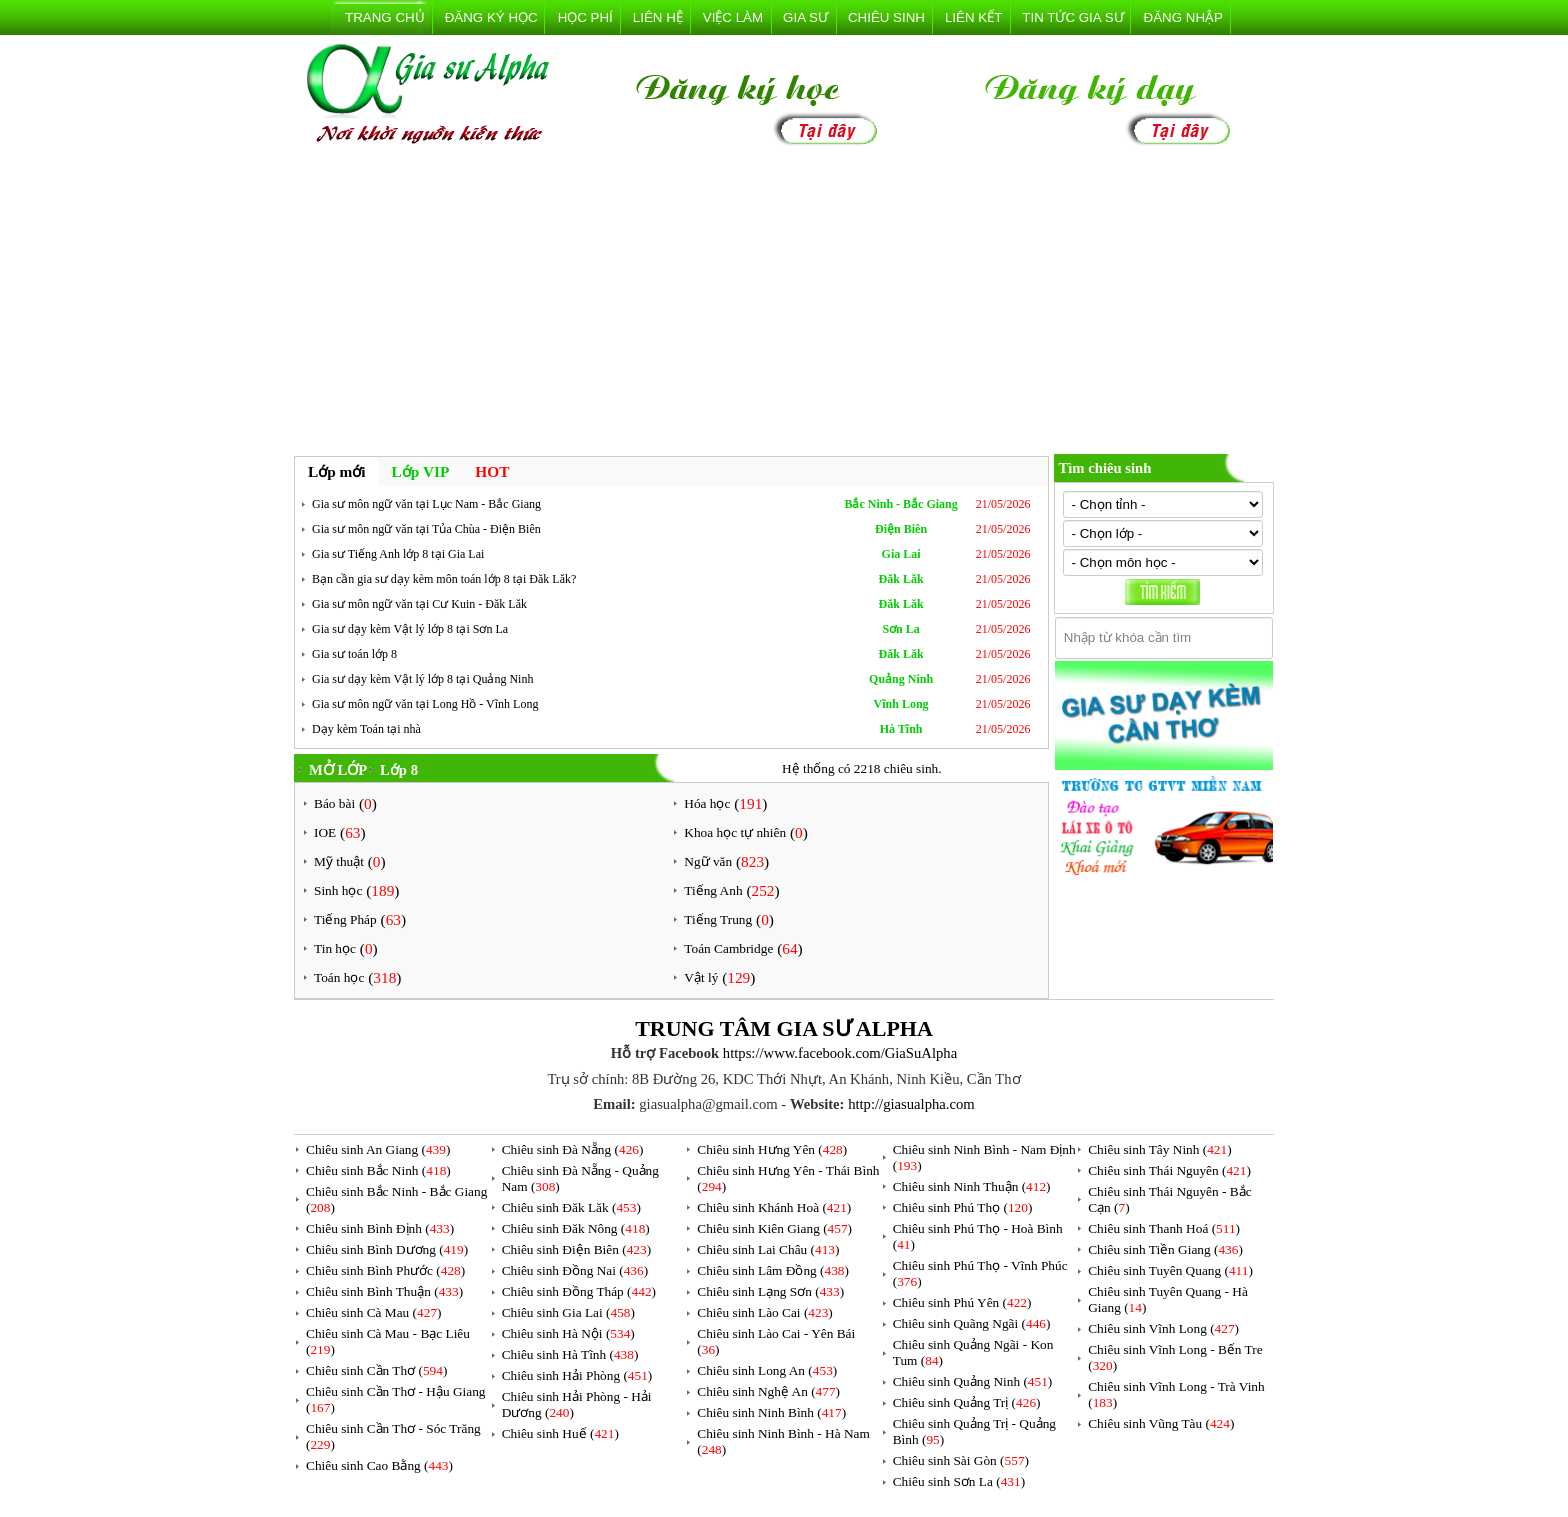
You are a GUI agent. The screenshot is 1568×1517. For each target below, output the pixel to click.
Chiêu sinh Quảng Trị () (967, 1402)
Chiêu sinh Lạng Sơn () (770, 1291)
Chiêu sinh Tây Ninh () (1159, 1149)
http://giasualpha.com (911, 1104)
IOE (325, 832)
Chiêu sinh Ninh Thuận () (972, 1186)
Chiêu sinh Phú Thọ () (963, 1207)
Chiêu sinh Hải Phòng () (577, 1375)
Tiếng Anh (713, 890)
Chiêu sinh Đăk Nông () (576, 1228)
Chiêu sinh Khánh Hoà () (774, 1207)
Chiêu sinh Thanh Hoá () (1164, 1228)
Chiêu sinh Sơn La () (959, 1481)
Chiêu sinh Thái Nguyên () (1169, 1170)
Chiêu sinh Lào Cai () (765, 1312)
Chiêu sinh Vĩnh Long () (1163, 1328)
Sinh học (338, 890)
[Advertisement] (784, 304)
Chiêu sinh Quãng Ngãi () (972, 1323)
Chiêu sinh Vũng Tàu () (1161, 1423)
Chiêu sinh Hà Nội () (568, 1333)
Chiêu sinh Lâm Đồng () (773, 1270)
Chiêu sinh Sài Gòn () (961, 1460)
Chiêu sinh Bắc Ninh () (378, 1170)
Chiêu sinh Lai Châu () (768, 1249)
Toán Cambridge (728, 948)
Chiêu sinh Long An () (767, 1370)
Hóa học (707, 803)
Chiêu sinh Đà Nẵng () (573, 1149)
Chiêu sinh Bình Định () (380, 1228)
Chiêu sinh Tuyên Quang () (1170, 1270)
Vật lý (701, 977)
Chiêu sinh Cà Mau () (374, 1312)
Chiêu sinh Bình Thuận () (384, 1291)
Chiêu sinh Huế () (560, 1433)
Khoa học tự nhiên (735, 832)
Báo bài (334, 803)
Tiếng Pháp (345, 919)
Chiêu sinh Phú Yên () (962, 1302)
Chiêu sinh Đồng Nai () (575, 1270)
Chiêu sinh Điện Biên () (576, 1249)
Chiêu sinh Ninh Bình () (771, 1412)
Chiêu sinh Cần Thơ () (376, 1370)
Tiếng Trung (718, 919)
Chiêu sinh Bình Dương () (387, 1249)
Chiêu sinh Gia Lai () (568, 1312)
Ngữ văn (708, 861)
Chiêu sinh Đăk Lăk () (571, 1207)
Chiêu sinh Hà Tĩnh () (570, 1354)
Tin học (335, 948)
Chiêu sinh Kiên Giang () (774, 1228)
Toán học (339, 977)
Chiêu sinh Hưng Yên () (772, 1149)
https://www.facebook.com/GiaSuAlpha (840, 1053)
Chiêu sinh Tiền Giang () (1165, 1249)
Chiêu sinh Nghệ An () (768, 1391)
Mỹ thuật (339, 861)
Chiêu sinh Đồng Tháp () (579, 1291)
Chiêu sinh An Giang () (378, 1149)
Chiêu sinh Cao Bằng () (379, 1465)
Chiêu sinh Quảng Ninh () (973, 1381)
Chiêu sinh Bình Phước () (385, 1270)
